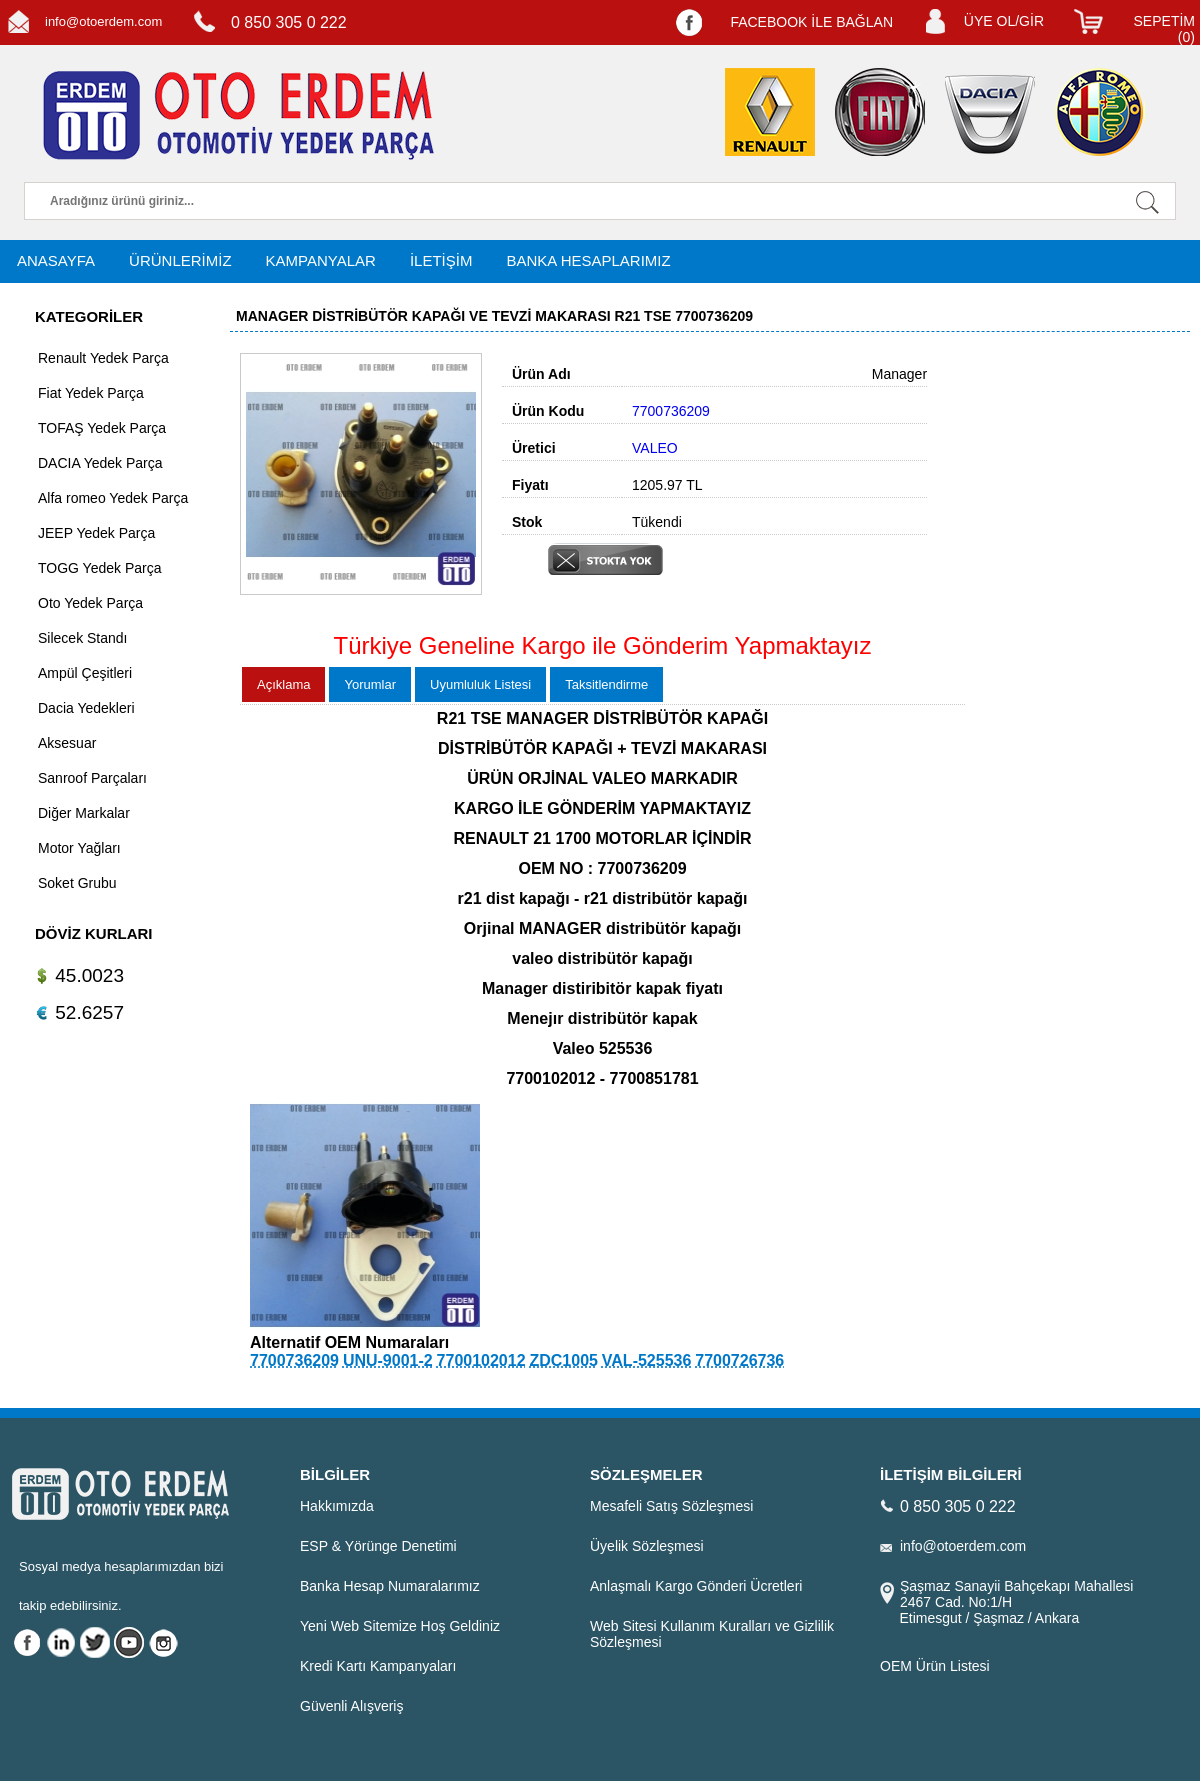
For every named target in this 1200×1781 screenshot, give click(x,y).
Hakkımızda (337, 1506)
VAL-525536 (647, 1360)
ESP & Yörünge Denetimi (378, 1546)
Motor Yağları (79, 848)
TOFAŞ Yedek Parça (102, 428)
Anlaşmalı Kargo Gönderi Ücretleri (696, 1586)
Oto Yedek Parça (90, 603)
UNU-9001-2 (388, 1360)
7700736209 (294, 1360)
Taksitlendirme (606, 684)
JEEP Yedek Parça (96, 533)
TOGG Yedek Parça (99, 568)
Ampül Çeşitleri (85, 673)
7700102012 (481, 1360)
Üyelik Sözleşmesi (647, 1546)
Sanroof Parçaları (92, 778)
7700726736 (739, 1360)
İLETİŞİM (441, 260)
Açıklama (283, 684)
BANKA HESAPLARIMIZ (588, 260)
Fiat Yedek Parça (91, 393)
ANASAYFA (56, 260)
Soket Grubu (77, 883)
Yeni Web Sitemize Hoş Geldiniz (400, 1626)
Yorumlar (370, 684)
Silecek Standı (83, 638)
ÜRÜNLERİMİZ (180, 260)
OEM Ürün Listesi (935, 1666)
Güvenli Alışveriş (351, 1706)
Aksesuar (67, 743)
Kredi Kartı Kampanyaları (378, 1666)
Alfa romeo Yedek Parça (113, 498)
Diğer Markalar (84, 813)
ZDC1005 (563, 1360)
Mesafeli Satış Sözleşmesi (671, 1506)
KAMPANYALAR (321, 260)
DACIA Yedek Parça (100, 463)
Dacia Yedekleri (86, 708)
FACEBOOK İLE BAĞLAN (811, 22)
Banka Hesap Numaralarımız (390, 1586)
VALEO (655, 448)
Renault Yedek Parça (103, 358)
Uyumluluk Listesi (480, 684)
